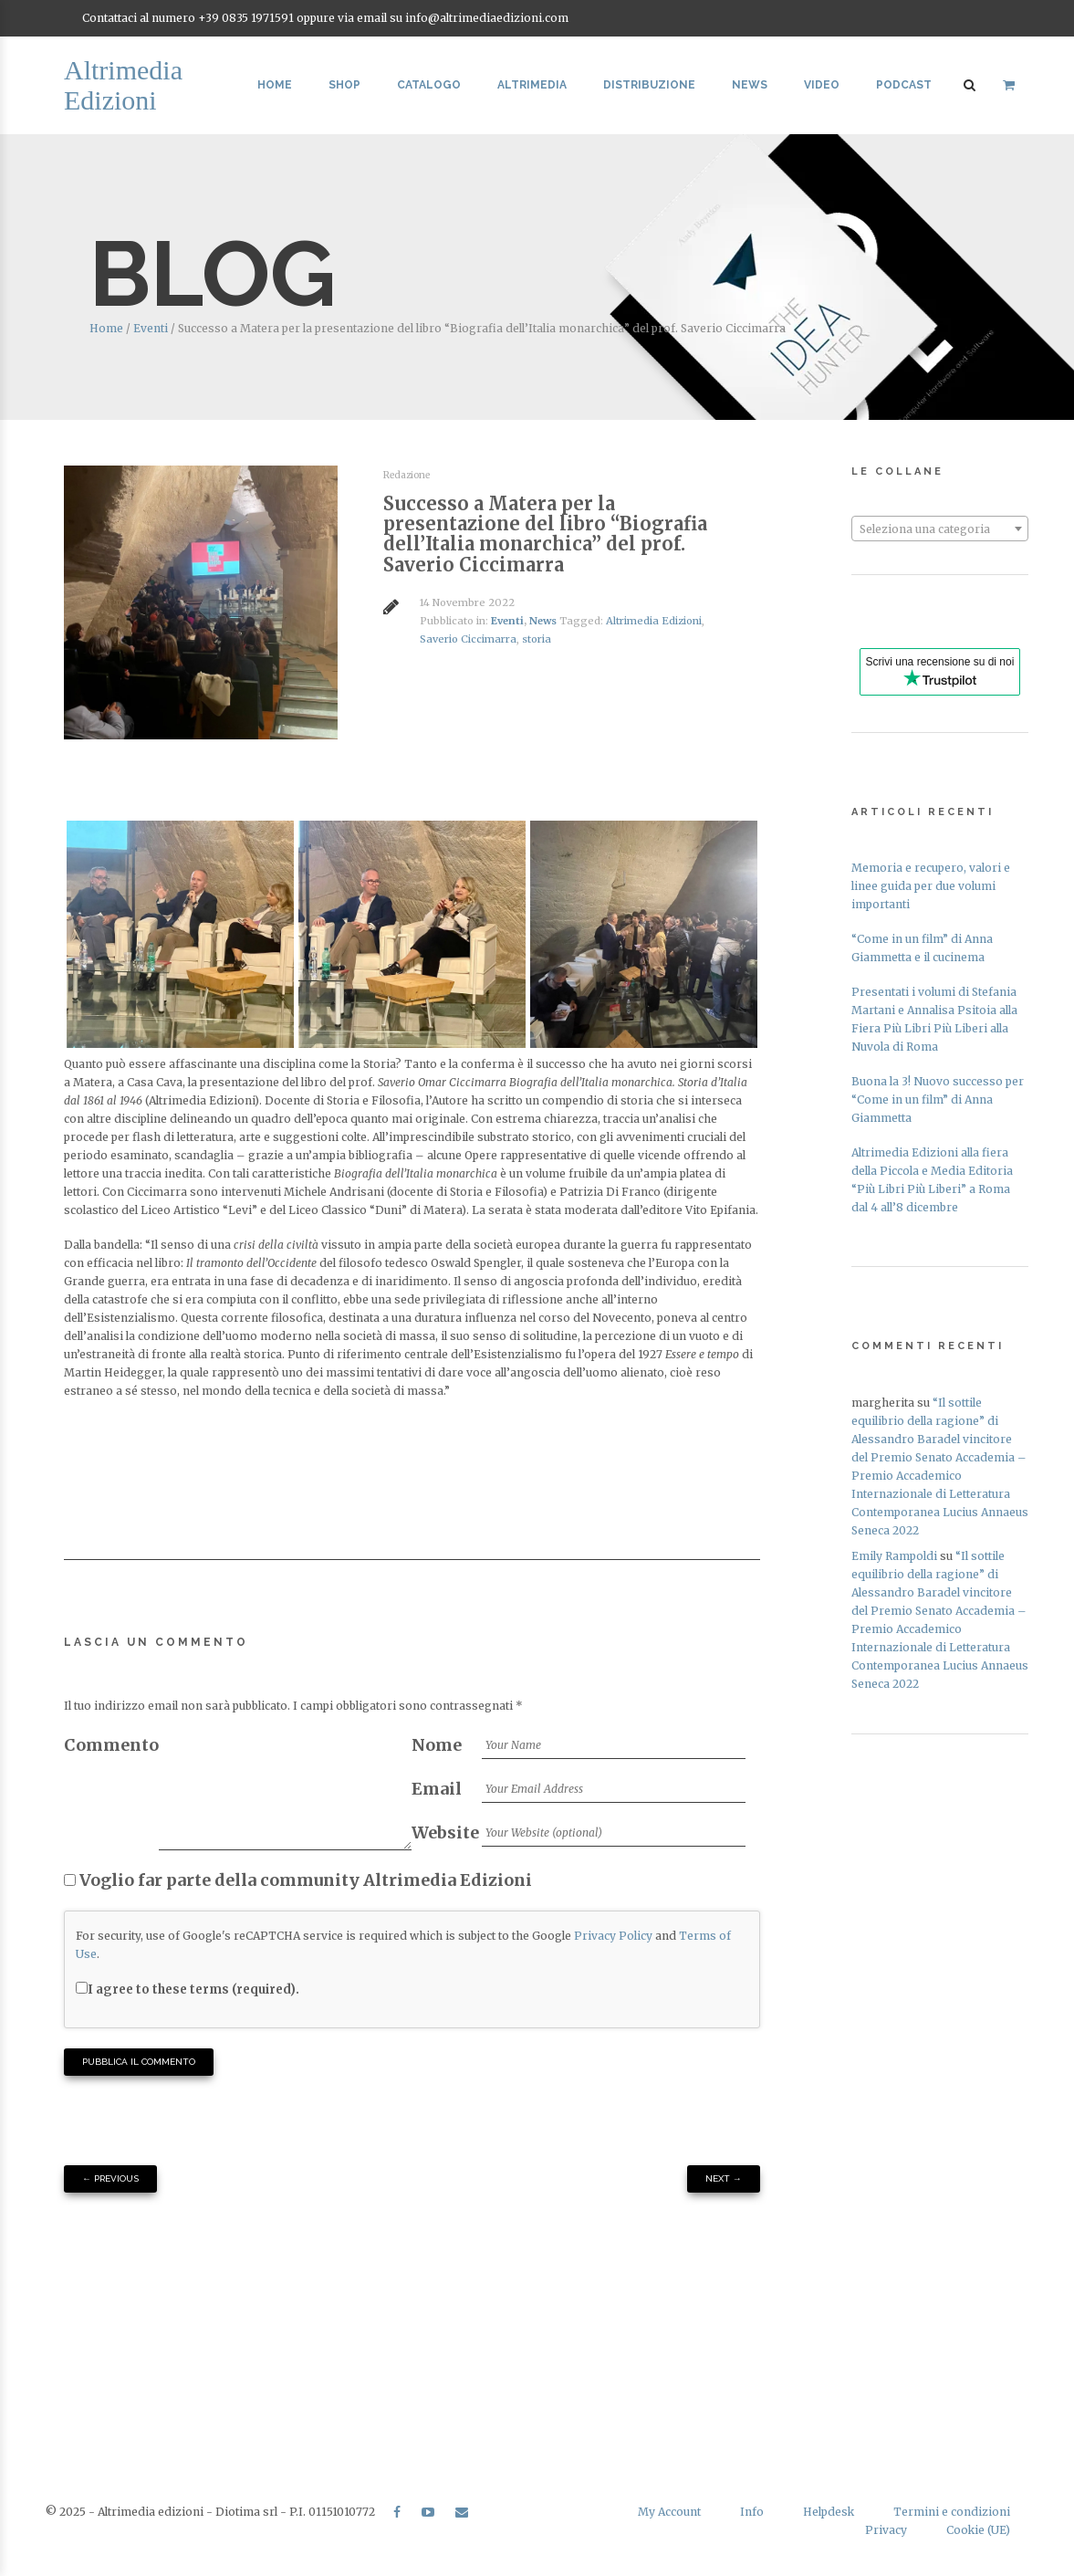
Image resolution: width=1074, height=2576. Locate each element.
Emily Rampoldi (894, 1556)
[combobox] (939, 528)
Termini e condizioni (951, 2511)
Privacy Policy (613, 1935)
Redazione (406, 475)
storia (536, 639)
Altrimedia (532, 85)
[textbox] (939, 529)
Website (445, 1832)
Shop (344, 85)
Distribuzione (649, 85)
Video (821, 85)
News (749, 85)
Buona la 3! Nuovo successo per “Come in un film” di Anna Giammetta (937, 1099)
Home (274, 85)
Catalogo (429, 85)
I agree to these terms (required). (187, 1989)
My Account (669, 2511)
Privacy (886, 2530)
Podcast (904, 85)
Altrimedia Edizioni (654, 620)
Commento (111, 1744)
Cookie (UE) (978, 2530)
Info (752, 2511)
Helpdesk (828, 2511)
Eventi (150, 328)
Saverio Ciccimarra (468, 639)
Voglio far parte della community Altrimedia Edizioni (298, 1879)
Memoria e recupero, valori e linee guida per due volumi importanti (930, 886)
